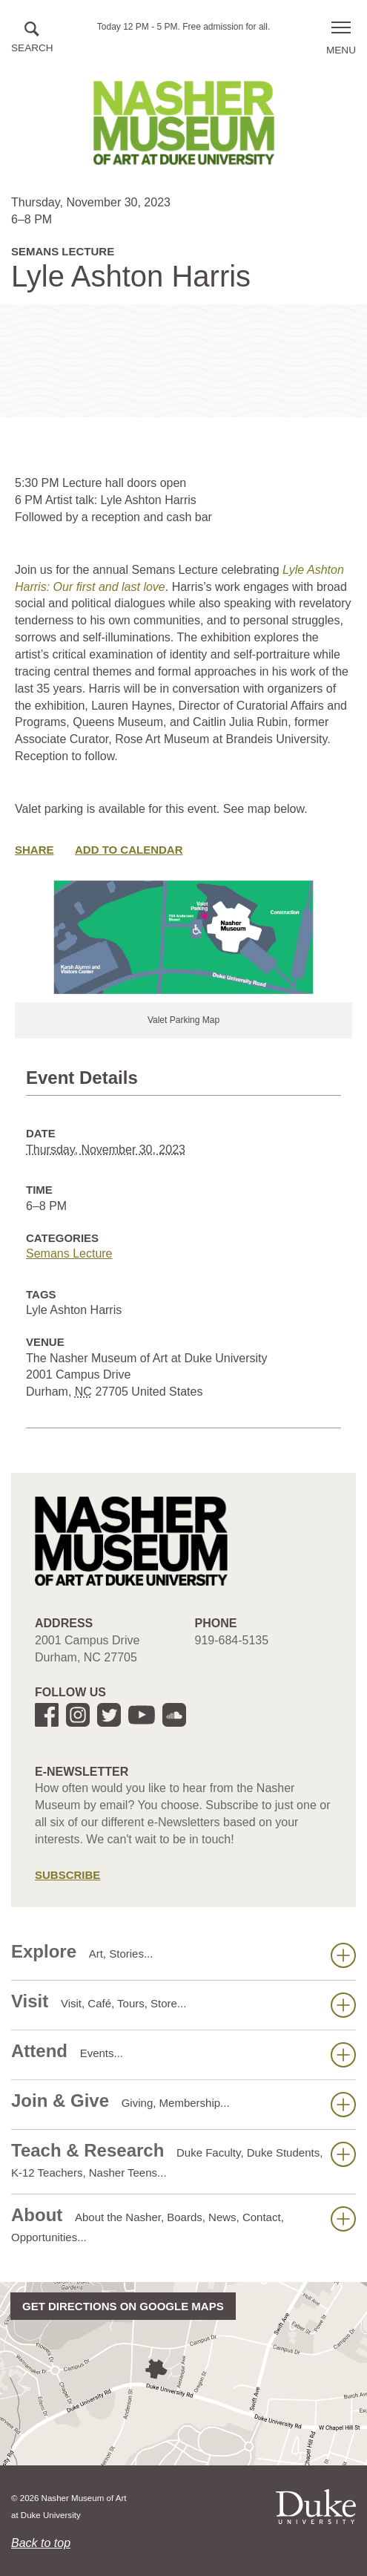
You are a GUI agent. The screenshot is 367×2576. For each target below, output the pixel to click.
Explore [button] (183, 1954)
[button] (32, 38)
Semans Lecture (69, 1253)
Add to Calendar (129, 849)
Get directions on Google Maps (123, 2306)
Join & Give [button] (183, 2103)
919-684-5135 (232, 1640)
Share (34, 849)
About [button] (183, 2224)
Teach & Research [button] (183, 2159)
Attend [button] (183, 2054)
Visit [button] (183, 2004)
